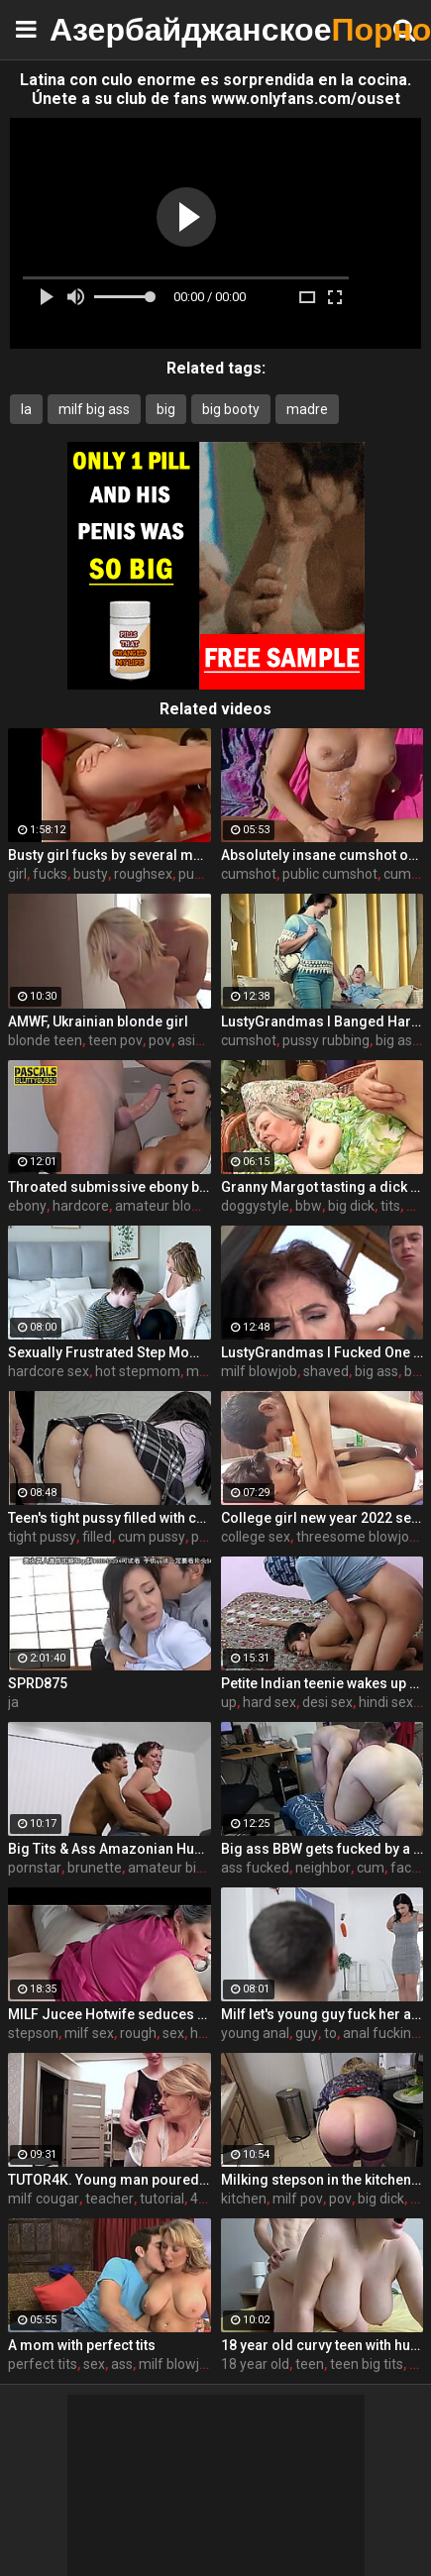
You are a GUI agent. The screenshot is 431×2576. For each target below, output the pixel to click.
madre (307, 409)
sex (173, 2033)
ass (122, 2364)
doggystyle (255, 1206)
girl (17, 874)
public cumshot (329, 874)
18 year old (255, 2364)
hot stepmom (137, 1371)
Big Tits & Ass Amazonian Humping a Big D (109, 1849)
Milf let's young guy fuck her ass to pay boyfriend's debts (322, 2014)
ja (13, 1702)
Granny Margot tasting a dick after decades (322, 1187)
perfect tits (42, 2364)
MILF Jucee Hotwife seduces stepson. (109, 2014)
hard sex (269, 1702)
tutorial (162, 2198)
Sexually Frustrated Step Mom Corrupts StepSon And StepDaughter (109, 1352)
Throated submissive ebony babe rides (109, 1187)
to (330, 2033)
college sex (255, 1537)
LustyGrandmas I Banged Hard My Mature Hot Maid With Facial (322, 1021)
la (26, 409)
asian (194, 1040)
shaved (326, 1371)
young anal (255, 2033)
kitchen (244, 2198)
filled (97, 1537)
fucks (50, 874)
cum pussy (151, 1537)
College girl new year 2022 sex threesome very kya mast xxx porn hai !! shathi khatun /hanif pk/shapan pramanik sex (322, 1518)
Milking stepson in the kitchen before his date (322, 2180)
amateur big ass (178, 1868)
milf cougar (43, 2198)
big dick (351, 1206)
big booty (231, 409)
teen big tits (366, 2364)
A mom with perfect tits (82, 2345)
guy (306, 2033)
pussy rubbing (326, 1040)
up (229, 1702)
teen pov (115, 1040)
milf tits (210, 1371)
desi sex (327, 1702)
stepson (33, 2033)
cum (370, 1868)
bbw (308, 1206)
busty (90, 874)
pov (160, 1040)
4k (197, 2198)
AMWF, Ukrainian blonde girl (98, 1021)
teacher (109, 2198)
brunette (94, 1868)
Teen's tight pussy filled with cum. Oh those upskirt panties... (109, 1518)
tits (390, 1206)
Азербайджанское (99, 29)
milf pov (297, 2198)
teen (309, 2364)
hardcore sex (48, 1371)
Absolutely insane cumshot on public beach (322, 855)
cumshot (248, 874)
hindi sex (386, 1702)
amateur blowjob (168, 1206)
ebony (27, 1206)
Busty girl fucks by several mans (109, 855)
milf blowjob (259, 1371)
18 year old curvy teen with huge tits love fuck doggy (322, 2345)
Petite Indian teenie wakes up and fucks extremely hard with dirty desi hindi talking (322, 1683)
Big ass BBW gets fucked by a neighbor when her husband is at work (322, 1849)
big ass (397, 1040)
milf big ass (94, 409)
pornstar (34, 1868)
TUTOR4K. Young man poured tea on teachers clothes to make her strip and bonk (109, 2180)
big (166, 409)
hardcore (81, 1206)
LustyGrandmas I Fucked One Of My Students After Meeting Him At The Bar (322, 1352)
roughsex (143, 874)
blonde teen (45, 1040)
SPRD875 (37, 1683)
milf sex (89, 2033)
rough (138, 2033)
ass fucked (255, 1868)
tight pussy (42, 1537)
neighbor (323, 1868)
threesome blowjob (356, 1537)
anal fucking (381, 2033)
